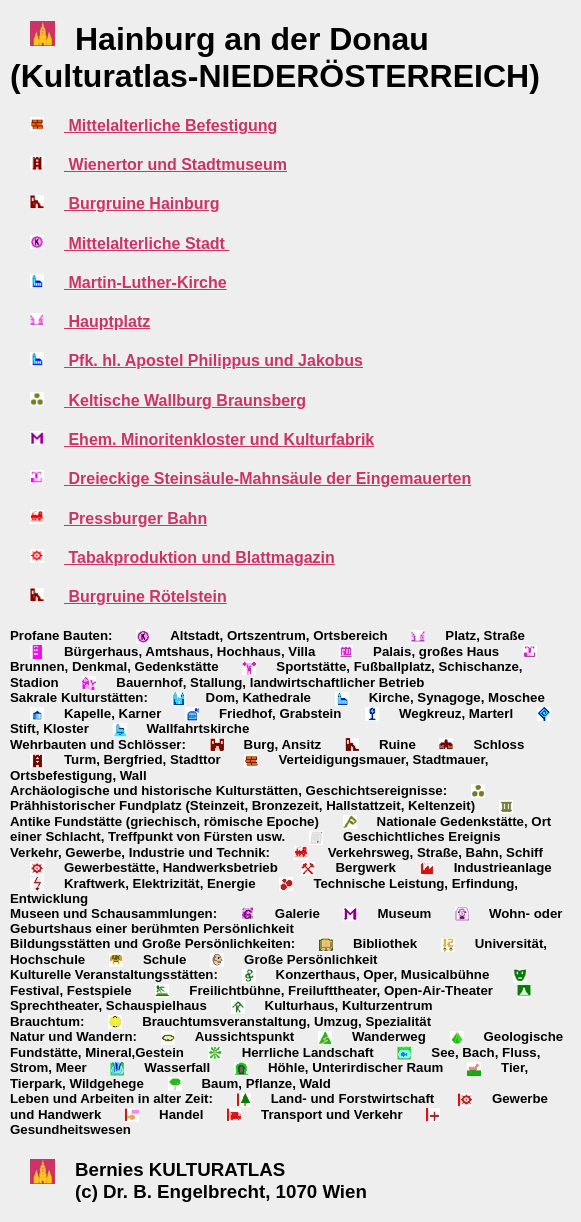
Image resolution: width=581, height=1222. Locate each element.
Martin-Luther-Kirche (145, 282)
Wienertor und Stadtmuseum (175, 164)
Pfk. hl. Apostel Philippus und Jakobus (213, 360)
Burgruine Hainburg (142, 203)
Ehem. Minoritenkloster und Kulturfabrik (219, 439)
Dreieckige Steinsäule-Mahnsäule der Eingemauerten (267, 478)
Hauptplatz (107, 321)
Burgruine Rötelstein (145, 596)
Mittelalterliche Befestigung (170, 125)
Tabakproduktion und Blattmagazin (199, 557)
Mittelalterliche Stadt (146, 243)
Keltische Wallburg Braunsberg (185, 400)
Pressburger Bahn (135, 518)
